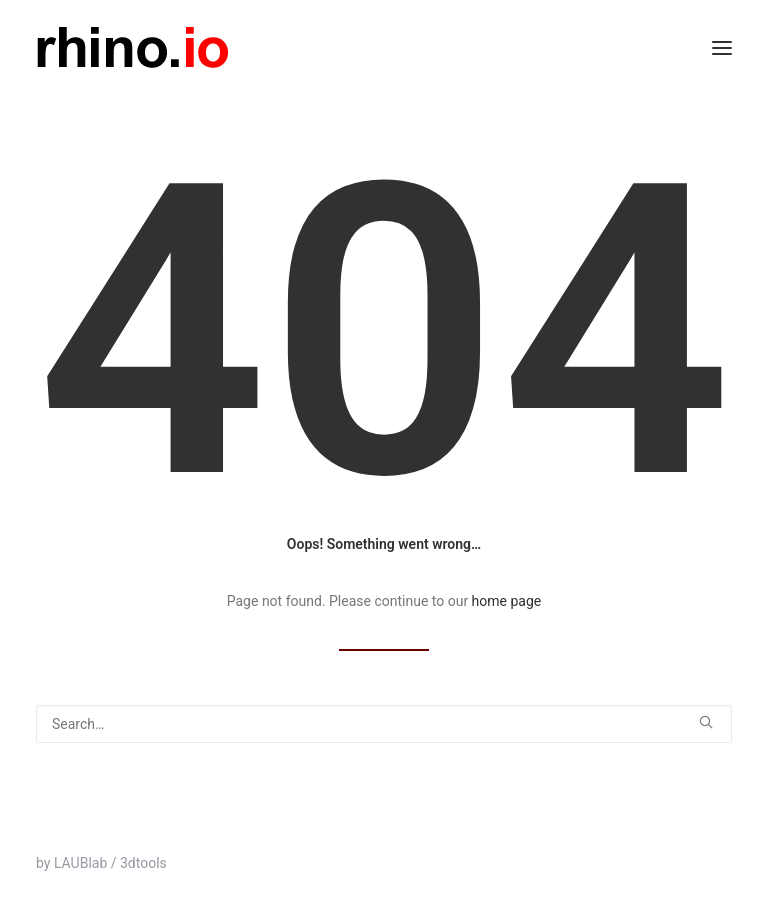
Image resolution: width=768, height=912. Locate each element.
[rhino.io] (132, 47)
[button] (722, 47)
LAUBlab (80, 863)
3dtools (143, 863)
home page (507, 601)
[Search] (384, 724)
